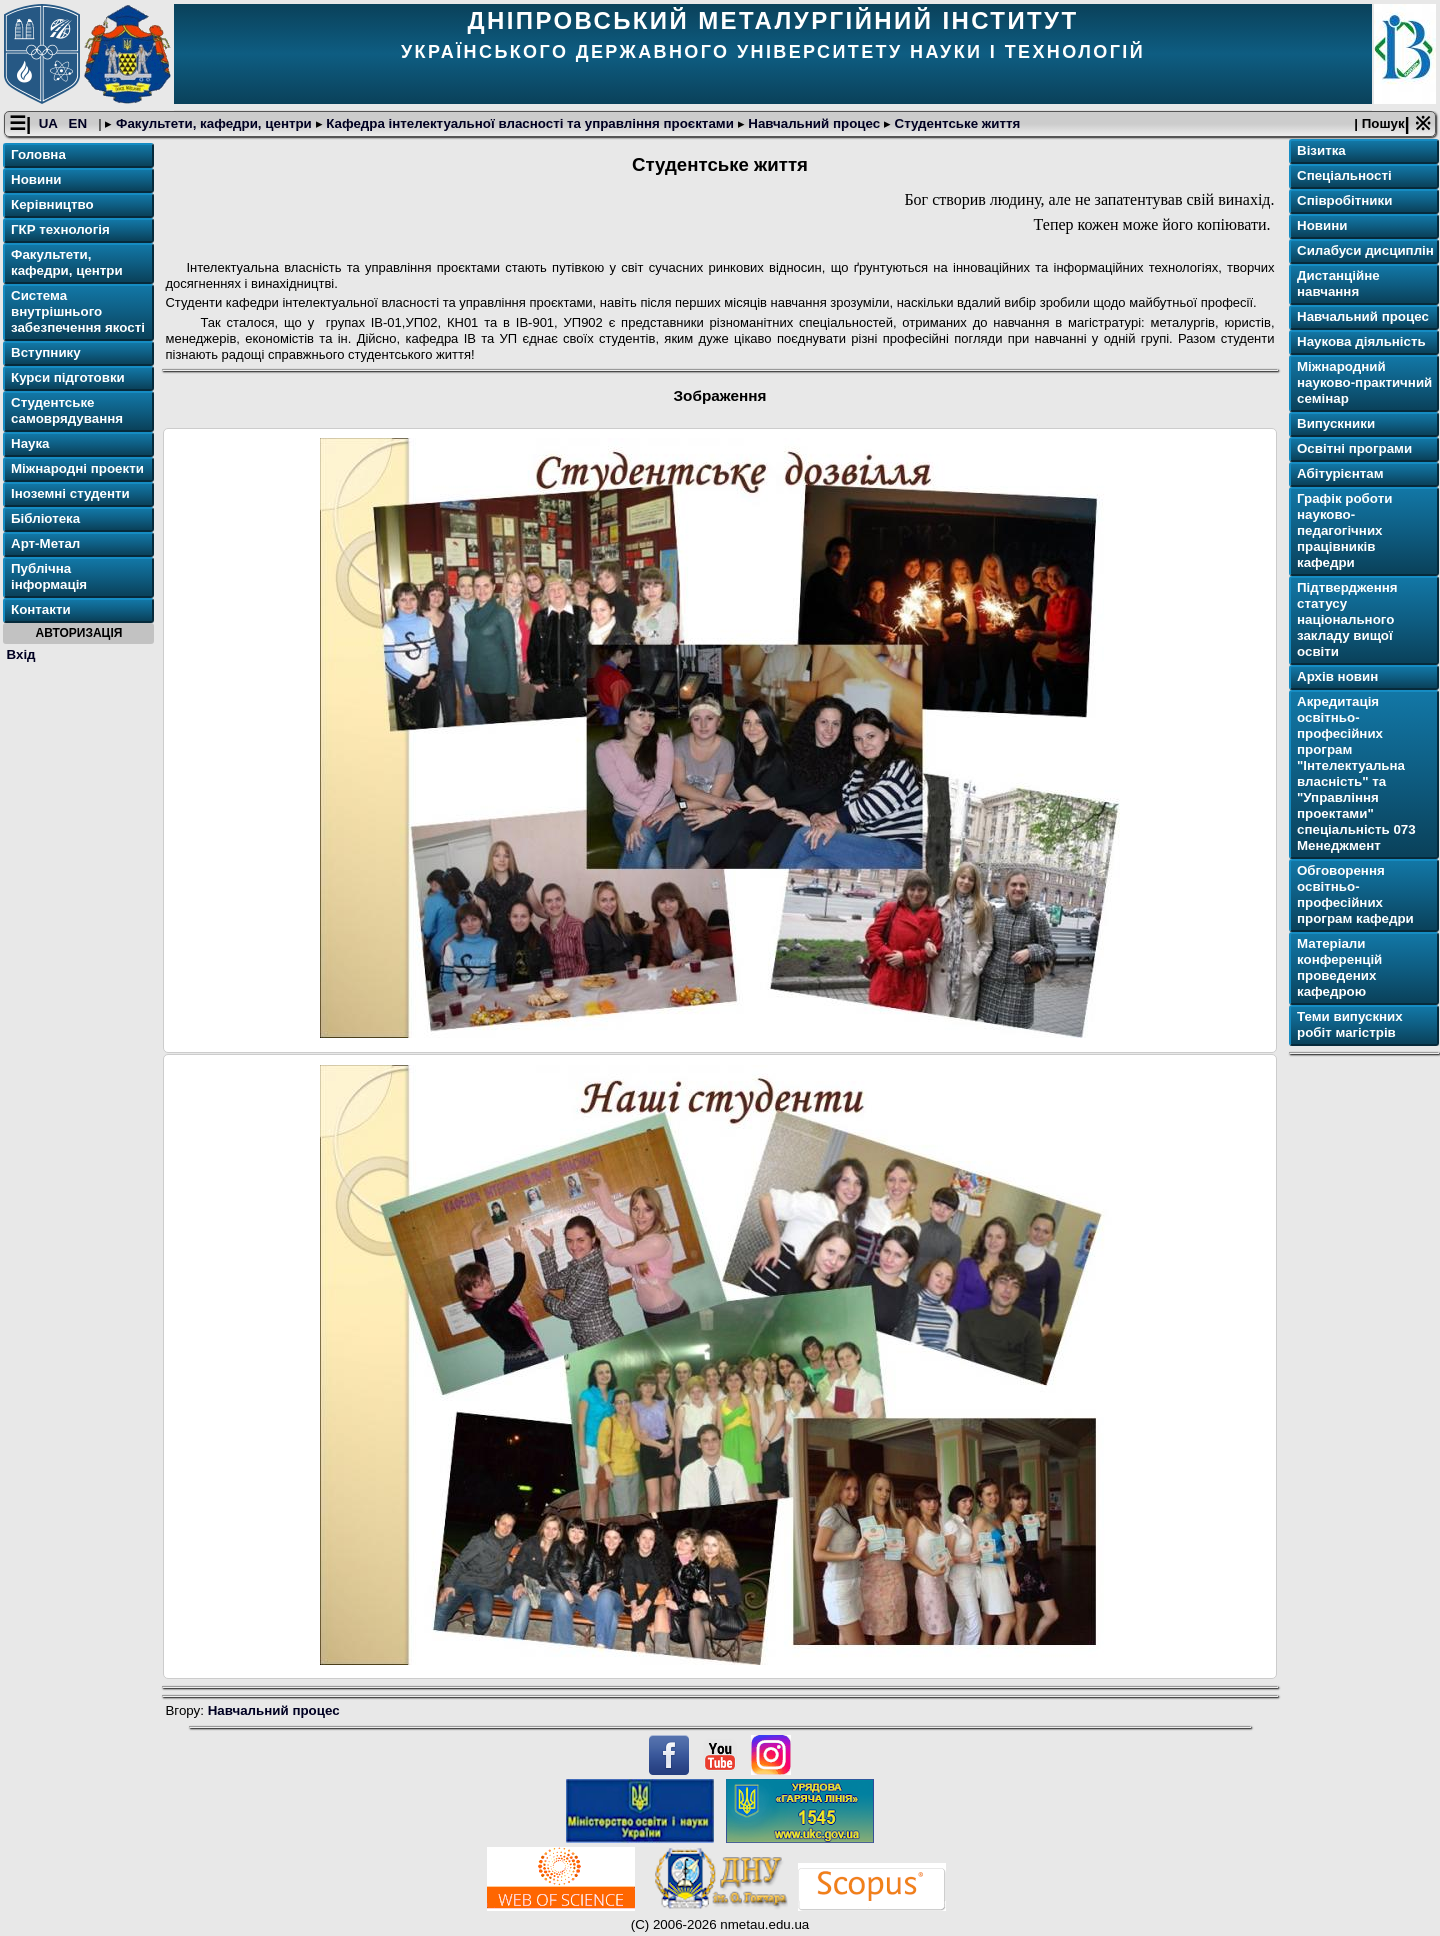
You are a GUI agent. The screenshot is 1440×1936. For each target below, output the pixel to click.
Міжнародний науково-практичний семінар (1364, 382)
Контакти (41, 609)
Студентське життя (955, 123)
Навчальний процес (814, 123)
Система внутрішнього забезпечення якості (78, 311)
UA (50, 123)
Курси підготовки (68, 377)
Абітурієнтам (1340, 473)
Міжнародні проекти (77, 468)
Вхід (21, 654)
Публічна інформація (49, 576)
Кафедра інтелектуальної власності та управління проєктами (530, 123)
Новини (36, 179)
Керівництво (52, 204)
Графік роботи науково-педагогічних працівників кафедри (1344, 530)
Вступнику (46, 352)
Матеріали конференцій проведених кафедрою (1339, 967)
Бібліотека (45, 518)
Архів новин (1337, 676)
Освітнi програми (1354, 448)
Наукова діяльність (1361, 341)
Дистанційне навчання (1338, 283)
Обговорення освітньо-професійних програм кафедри (1355, 894)
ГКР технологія (60, 229)
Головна (38, 154)
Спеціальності (1344, 175)
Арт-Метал (45, 543)
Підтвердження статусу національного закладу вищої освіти (1347, 619)
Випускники (1336, 423)
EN (80, 123)
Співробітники (1344, 200)
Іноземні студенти (70, 493)
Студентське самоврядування (67, 410)
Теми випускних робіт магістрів (1350, 1024)
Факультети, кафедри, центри (213, 123)
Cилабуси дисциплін (1365, 250)
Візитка (1321, 150)
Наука (30, 443)
